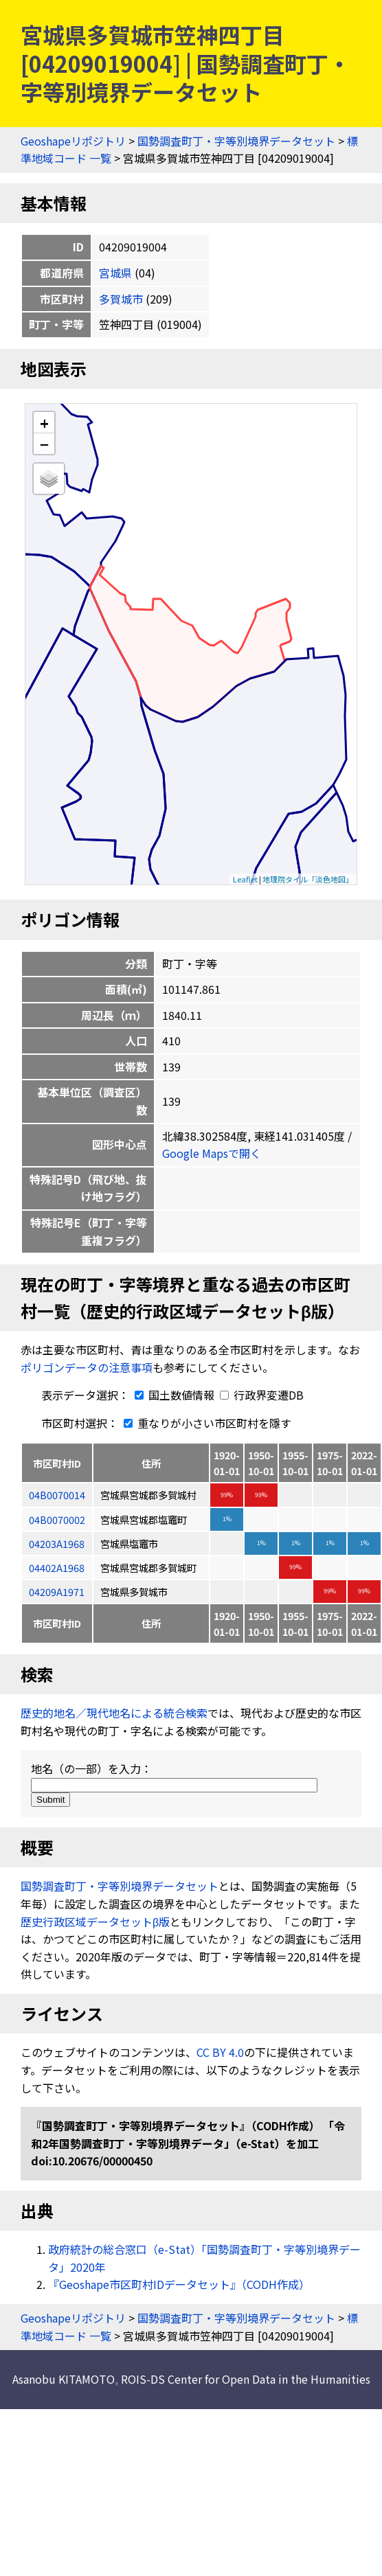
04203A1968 (57, 1543)
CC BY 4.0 (220, 2052)
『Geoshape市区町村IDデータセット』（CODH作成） (179, 2284)
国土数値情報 (173, 1395)
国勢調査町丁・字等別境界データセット (236, 141)
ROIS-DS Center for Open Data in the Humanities (245, 2379)
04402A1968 (57, 1567)
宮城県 (115, 272)
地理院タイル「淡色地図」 (307, 879)
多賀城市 (121, 298)
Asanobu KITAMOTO (63, 2379)
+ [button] (44, 422)
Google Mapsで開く (211, 1153)
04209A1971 (57, 1591)
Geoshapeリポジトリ (73, 141)
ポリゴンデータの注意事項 (87, 1367)
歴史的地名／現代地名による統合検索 (114, 1713)
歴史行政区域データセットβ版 (95, 1921)
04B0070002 (57, 1519)
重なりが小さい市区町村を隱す (204, 1423)
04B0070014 (57, 1495)
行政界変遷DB (262, 1395)
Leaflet (245, 879)
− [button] (44, 443)
